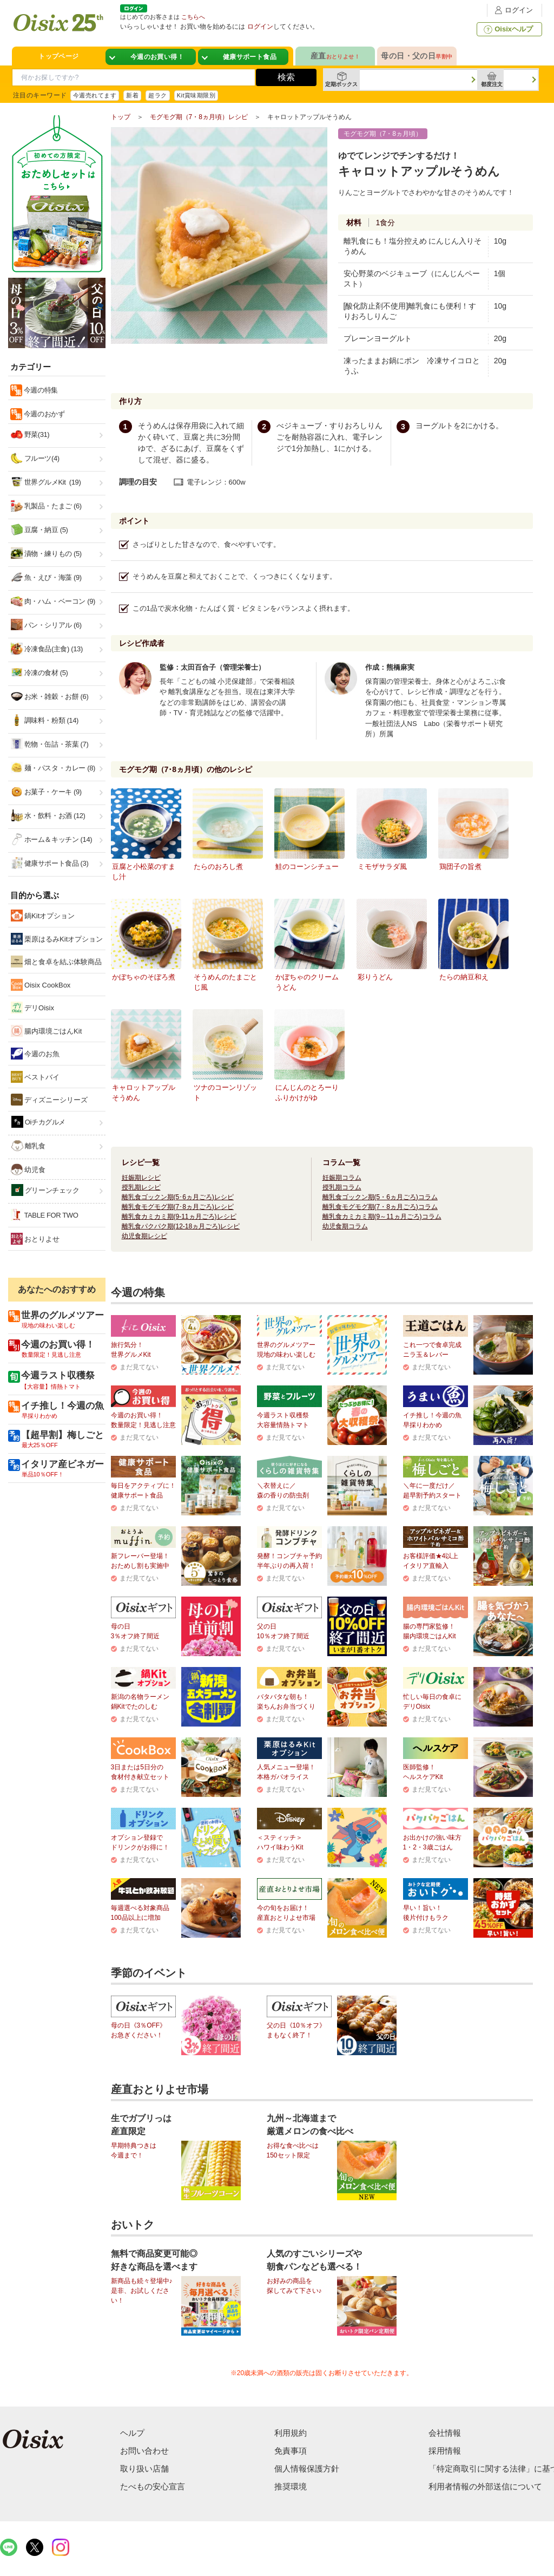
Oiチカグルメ (38, 1122)
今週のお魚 (35, 1054)
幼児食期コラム (345, 1226)
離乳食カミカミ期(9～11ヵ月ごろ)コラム (381, 1216)
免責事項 (290, 2450)
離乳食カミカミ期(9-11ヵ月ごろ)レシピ (179, 1216)
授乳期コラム (341, 1187)
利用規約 (290, 2432)
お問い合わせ (144, 2450)
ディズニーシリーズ (49, 1100)
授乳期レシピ (141, 1187)
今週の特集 (40, 390)
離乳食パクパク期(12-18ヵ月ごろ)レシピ (181, 1226)
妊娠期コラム (341, 1177)
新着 (132, 95)
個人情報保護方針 (306, 2468)
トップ (120, 117)
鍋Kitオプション (43, 915)
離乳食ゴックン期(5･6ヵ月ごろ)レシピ (178, 1197)
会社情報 (444, 2432)
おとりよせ (35, 1239)
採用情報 (444, 2450)
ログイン (512, 10)
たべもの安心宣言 (152, 2486)
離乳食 (28, 1146)
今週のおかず (43, 414)
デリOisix (33, 1008)
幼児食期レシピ (144, 1236)
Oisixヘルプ (507, 29)
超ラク (157, 95)
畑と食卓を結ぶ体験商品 (56, 961)
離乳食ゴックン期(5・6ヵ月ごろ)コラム (380, 1197)
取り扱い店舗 (144, 2468)
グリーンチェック (45, 1190)
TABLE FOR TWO (44, 1215)
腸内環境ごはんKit (46, 1031)
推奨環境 (290, 2486)
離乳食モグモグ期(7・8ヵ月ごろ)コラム (380, 1207)
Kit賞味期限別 (196, 95)
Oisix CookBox (41, 985)
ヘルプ (132, 2432)
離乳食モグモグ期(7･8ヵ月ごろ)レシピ (178, 1207)
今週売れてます (94, 95)
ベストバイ (35, 1077)
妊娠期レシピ (141, 1177)
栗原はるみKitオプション (57, 939)
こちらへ (193, 17)
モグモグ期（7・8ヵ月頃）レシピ (199, 117)
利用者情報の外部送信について (485, 2486)
